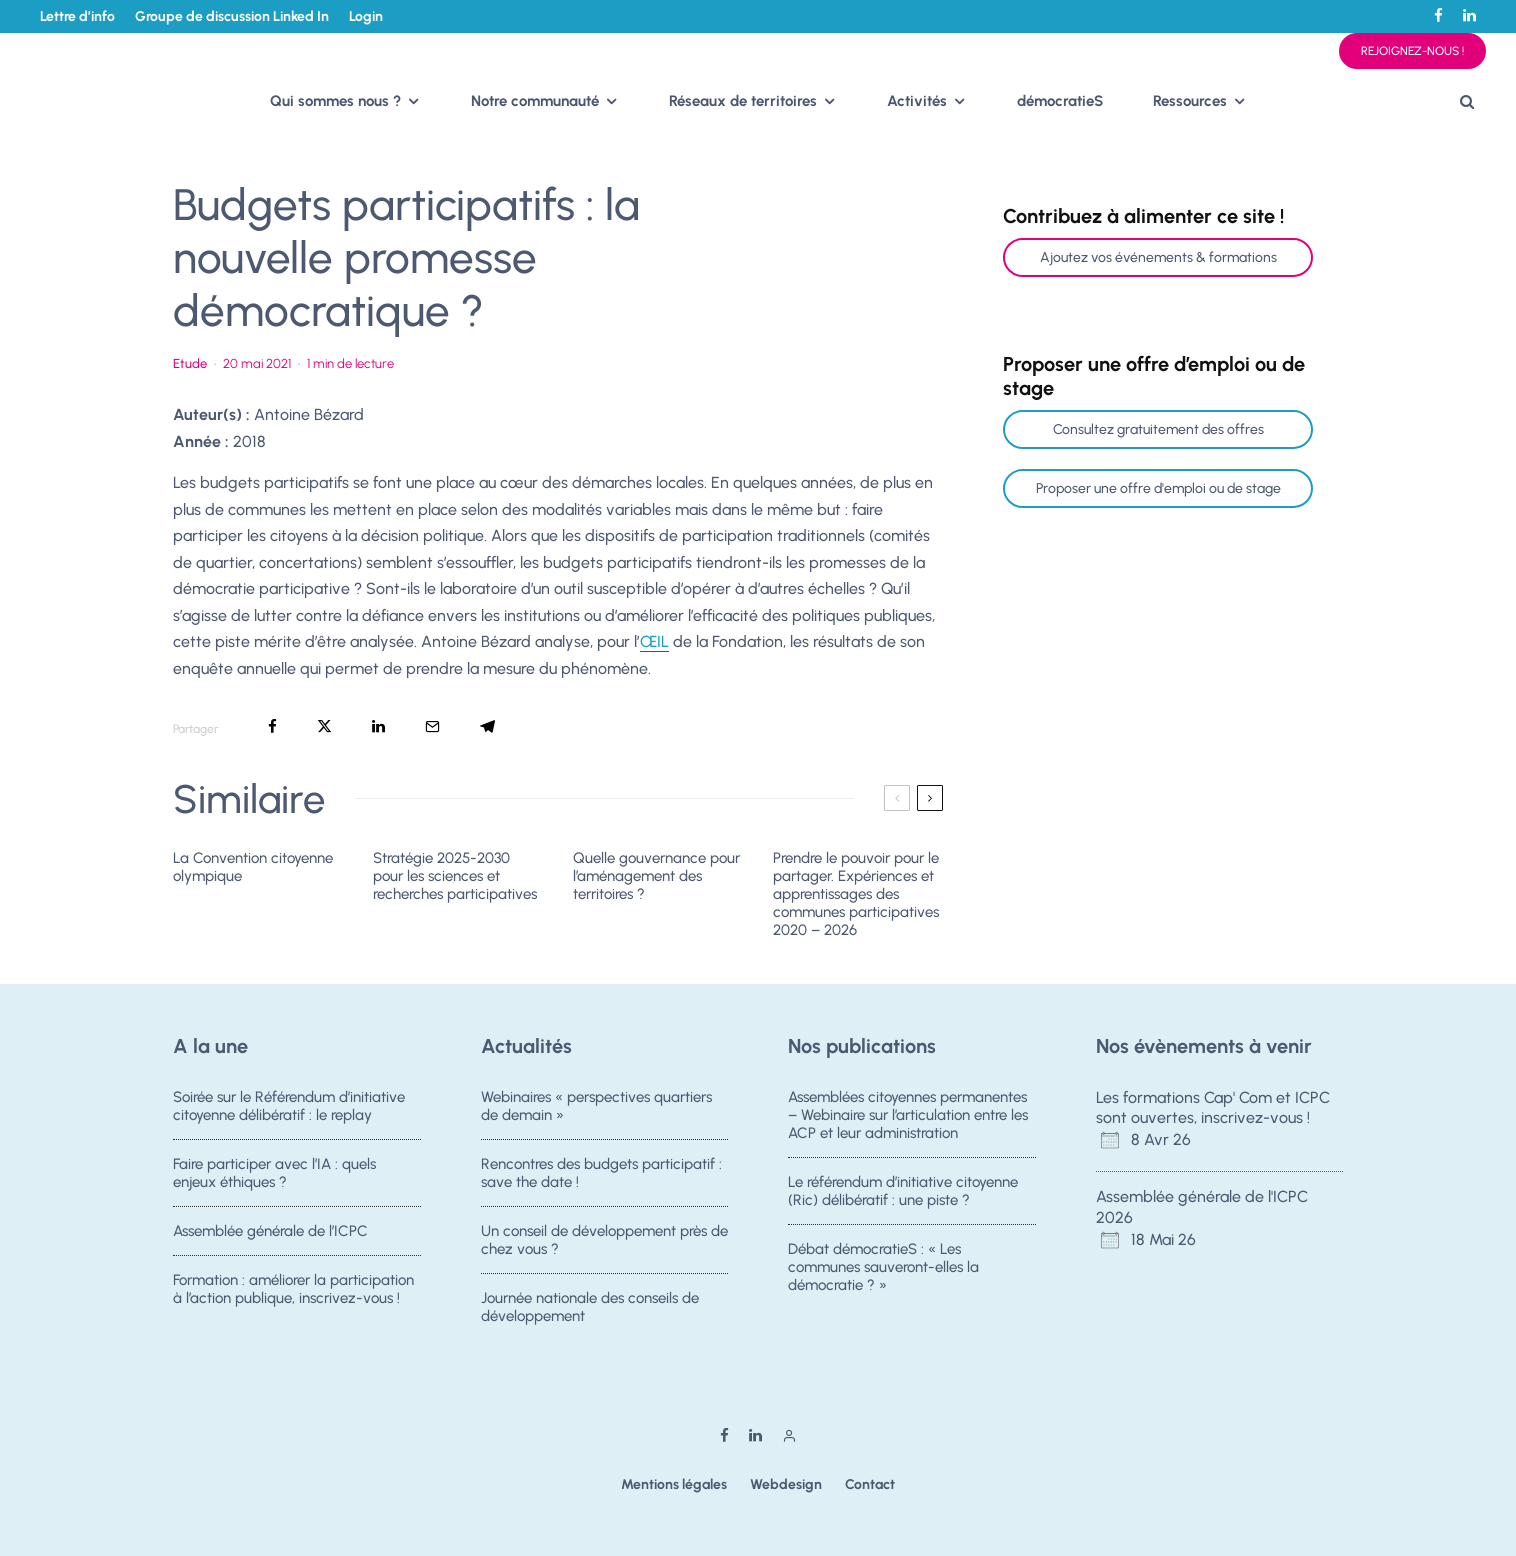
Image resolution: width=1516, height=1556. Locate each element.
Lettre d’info (77, 16)
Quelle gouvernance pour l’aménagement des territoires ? (656, 876)
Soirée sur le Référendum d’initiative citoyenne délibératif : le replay (289, 1106)
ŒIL (654, 641)
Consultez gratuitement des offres (1158, 429)
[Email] (432, 726)
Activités (917, 101)
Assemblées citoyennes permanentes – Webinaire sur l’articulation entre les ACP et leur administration (908, 1115)
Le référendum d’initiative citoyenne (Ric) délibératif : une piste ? (903, 1191)
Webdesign (786, 1484)
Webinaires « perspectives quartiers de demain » (596, 1106)
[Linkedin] (1469, 15)
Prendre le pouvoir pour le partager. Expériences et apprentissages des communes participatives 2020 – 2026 (856, 894)
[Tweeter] (324, 726)
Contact (870, 1484)
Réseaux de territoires (743, 101)
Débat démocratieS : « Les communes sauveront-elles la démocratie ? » (883, 1269)
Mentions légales (674, 1484)
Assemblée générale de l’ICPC (270, 1233)
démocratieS (1060, 101)
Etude (190, 363)
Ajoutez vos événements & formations (1158, 257)
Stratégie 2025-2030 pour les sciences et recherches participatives (455, 876)
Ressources (1190, 101)
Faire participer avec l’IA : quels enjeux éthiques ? (274, 1173)
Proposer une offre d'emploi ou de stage (1158, 488)
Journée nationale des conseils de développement (590, 1315)
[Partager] (272, 726)
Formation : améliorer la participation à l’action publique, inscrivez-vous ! (293, 1297)
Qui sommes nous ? (335, 101)
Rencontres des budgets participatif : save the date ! (601, 1173)
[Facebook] (1438, 15)
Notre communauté (535, 101)
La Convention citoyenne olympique (253, 867)
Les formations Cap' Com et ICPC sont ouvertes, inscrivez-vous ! (1213, 1108)
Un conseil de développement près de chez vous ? (604, 1242)
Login (366, 16)
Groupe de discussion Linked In (232, 16)
